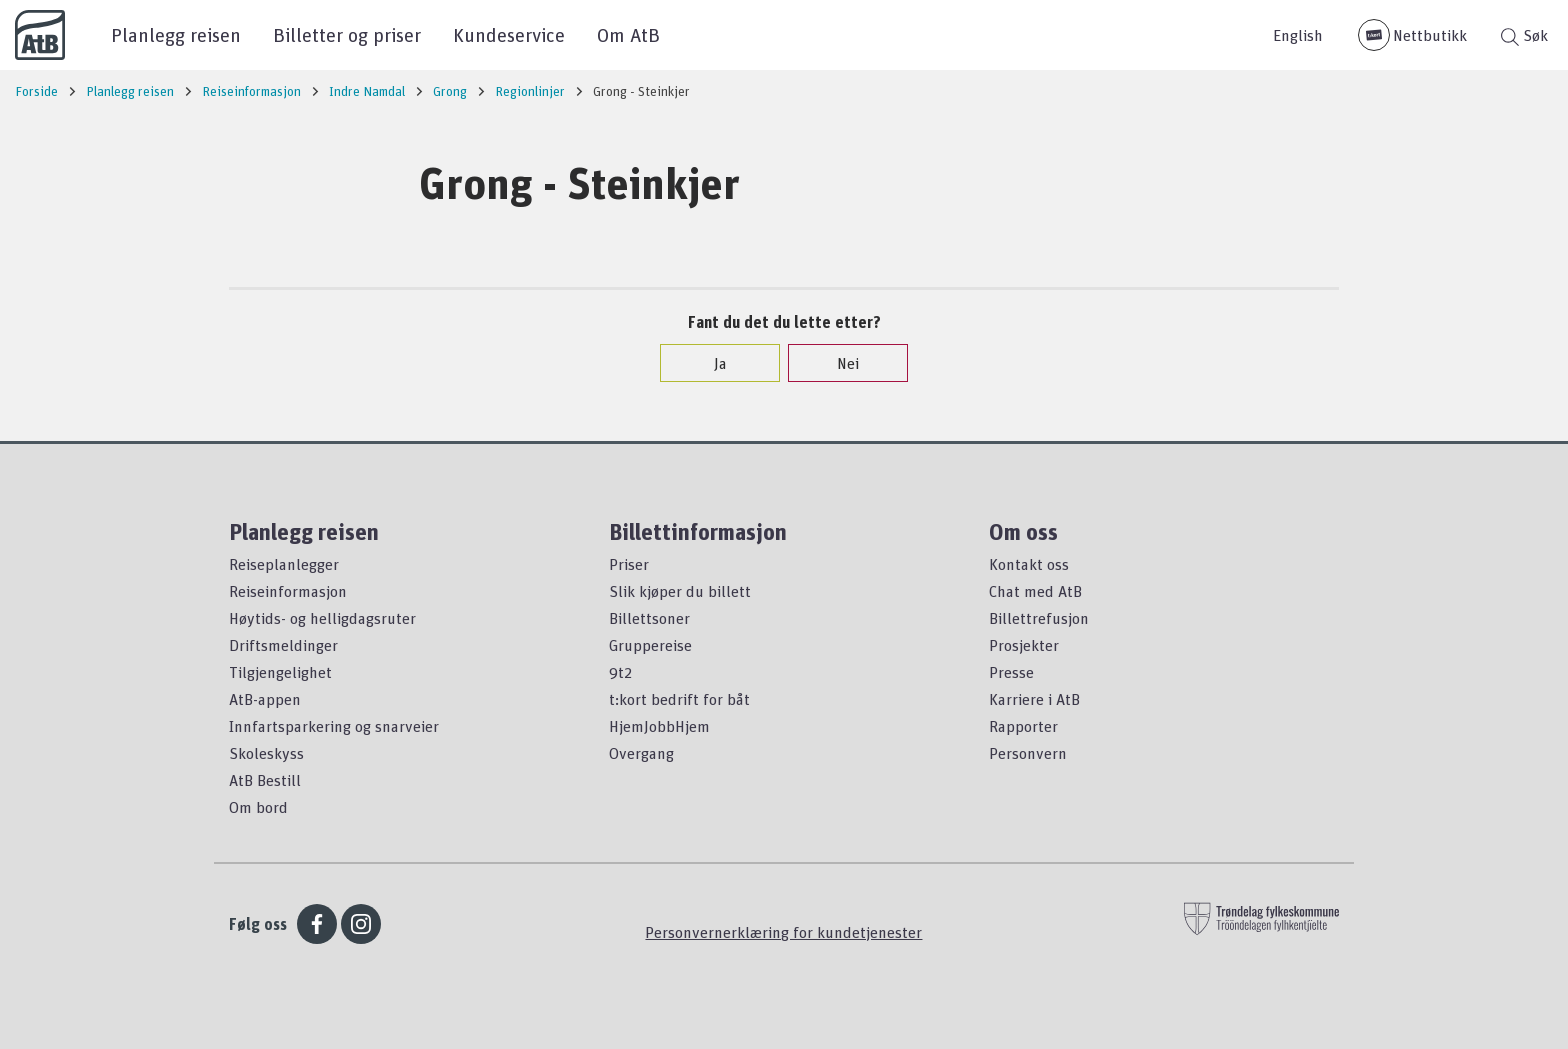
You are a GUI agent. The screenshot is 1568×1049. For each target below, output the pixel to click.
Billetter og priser (347, 34)
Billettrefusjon (1039, 618)
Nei (838, 363)
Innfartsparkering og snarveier (334, 726)
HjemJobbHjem (659, 726)
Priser (629, 564)
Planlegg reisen (176, 34)
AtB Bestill (265, 780)
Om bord (258, 807)
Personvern (1028, 753)
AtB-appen (265, 699)
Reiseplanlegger (284, 564)
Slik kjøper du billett (680, 591)
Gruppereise (650, 645)
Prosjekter (1024, 645)
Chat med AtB (1035, 591)
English (1298, 35)
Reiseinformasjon (288, 591)
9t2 (620, 672)
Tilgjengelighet (280, 672)
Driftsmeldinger (283, 645)
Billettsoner (649, 618)
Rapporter (1023, 726)
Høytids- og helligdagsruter (322, 618)
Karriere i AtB (1034, 699)
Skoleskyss (266, 753)
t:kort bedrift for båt (679, 699)
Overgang (641, 753)
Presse (1011, 672)
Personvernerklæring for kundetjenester (783, 932)
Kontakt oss (1029, 564)
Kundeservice (509, 34)
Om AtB (628, 34)
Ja (710, 363)
